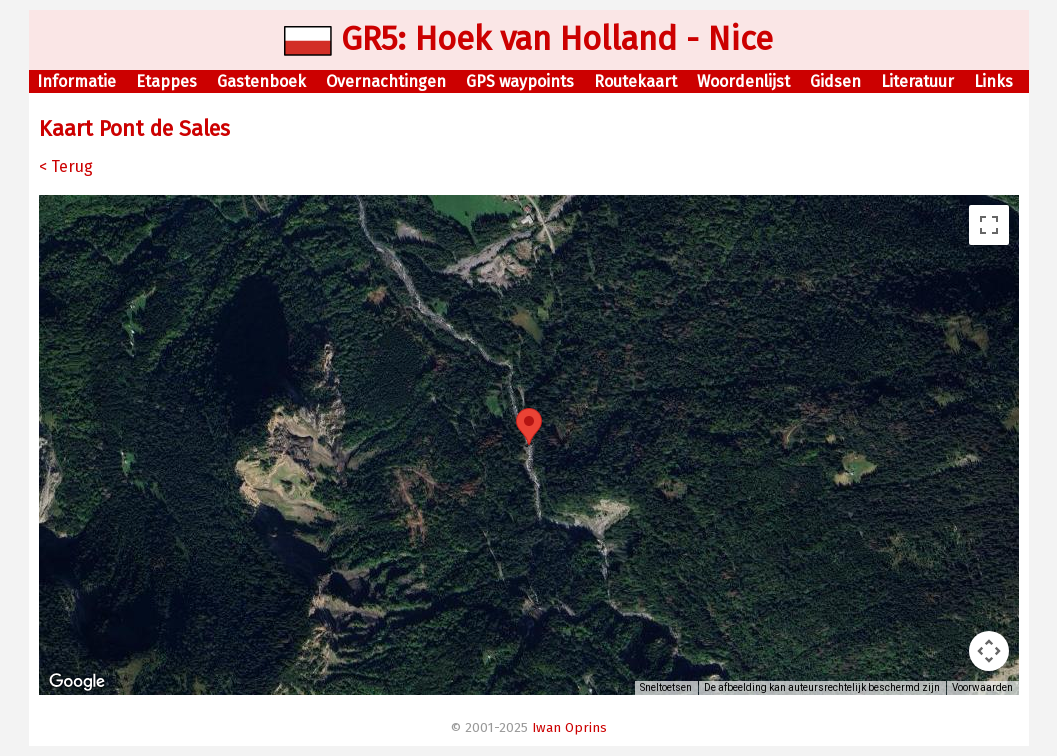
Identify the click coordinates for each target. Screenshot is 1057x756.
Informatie (76, 81)
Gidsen (835, 81)
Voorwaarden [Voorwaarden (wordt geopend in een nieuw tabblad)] (982, 687)
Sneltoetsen (666, 687)
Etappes (166, 81)
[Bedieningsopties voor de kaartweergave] (989, 651)
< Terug (66, 166)
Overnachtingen (386, 81)
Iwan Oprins (569, 728)
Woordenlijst (743, 81)
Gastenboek (261, 81)
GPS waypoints (520, 81)
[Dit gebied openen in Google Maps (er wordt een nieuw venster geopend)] (77, 682)
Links (993, 81)
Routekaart (635, 81)
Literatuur (917, 81)
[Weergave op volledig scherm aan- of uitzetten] (989, 225)
